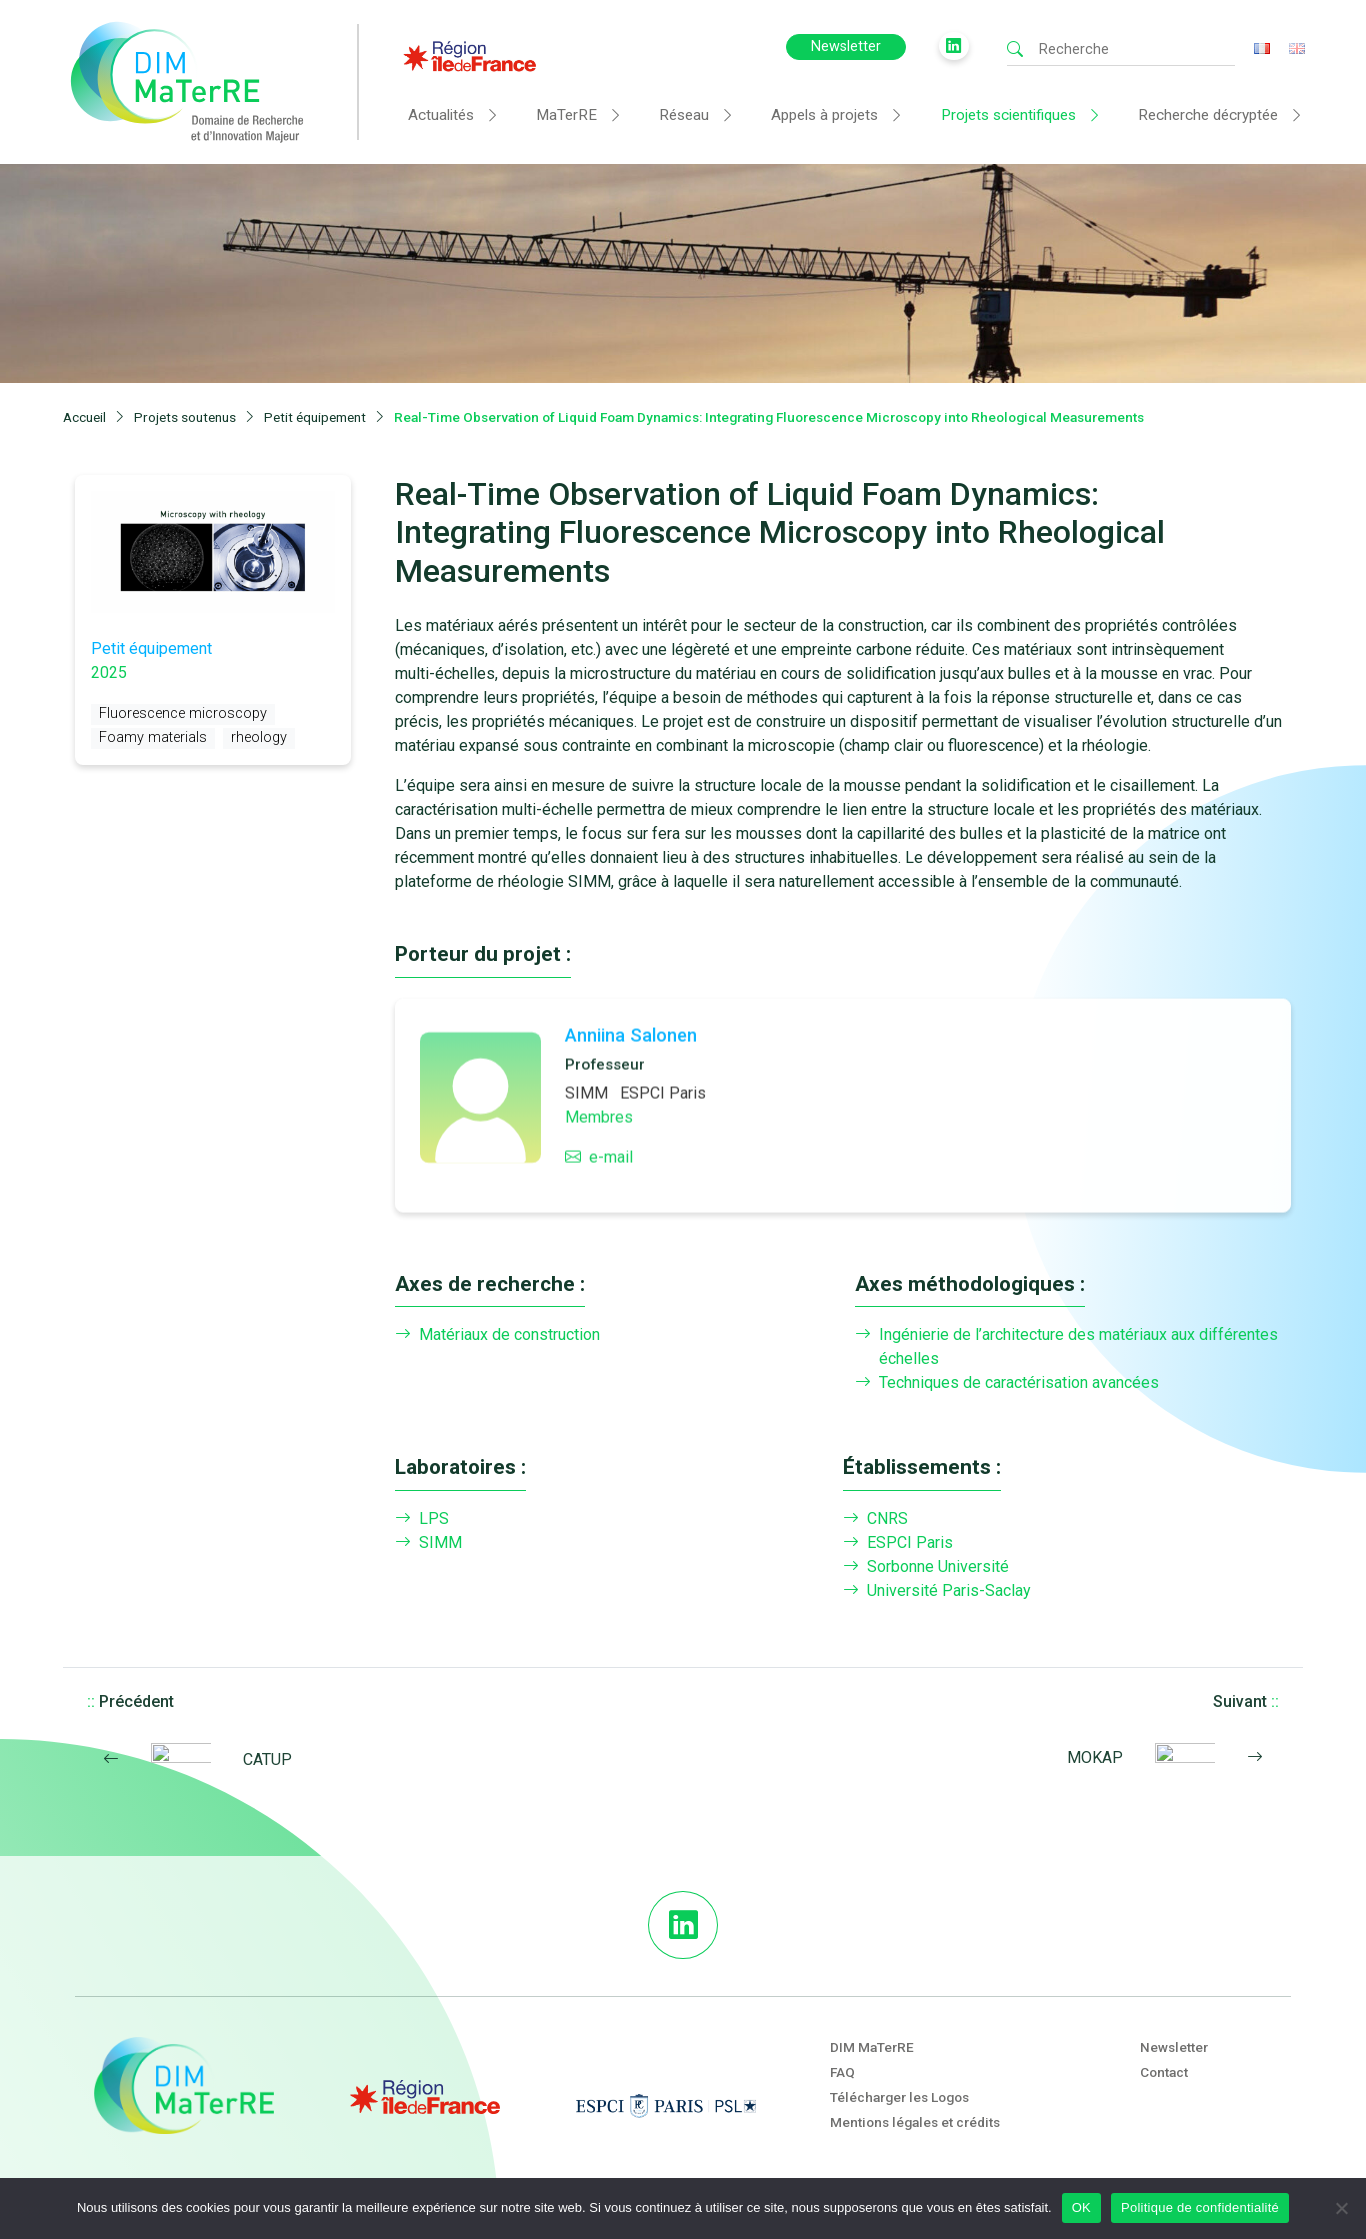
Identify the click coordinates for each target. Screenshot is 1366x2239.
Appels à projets (824, 115)
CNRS (875, 1519)
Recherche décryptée (1208, 115)
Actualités (441, 115)
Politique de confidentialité (1200, 2207)
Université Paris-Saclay (937, 1591)
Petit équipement (151, 648)
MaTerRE (566, 115)
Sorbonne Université (926, 1567)
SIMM (428, 1543)
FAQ (842, 2072)
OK (1081, 2207)
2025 (109, 672)
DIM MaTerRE (872, 2047)
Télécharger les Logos (899, 2097)
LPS (422, 1519)
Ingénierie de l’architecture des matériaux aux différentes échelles (1066, 1347)
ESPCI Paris (898, 1543)
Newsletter (846, 46)
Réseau (684, 115)
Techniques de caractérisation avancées (1007, 1383)
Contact (1164, 2072)
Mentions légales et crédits (915, 2122)
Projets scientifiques (1008, 115)
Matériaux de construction (497, 1335)
